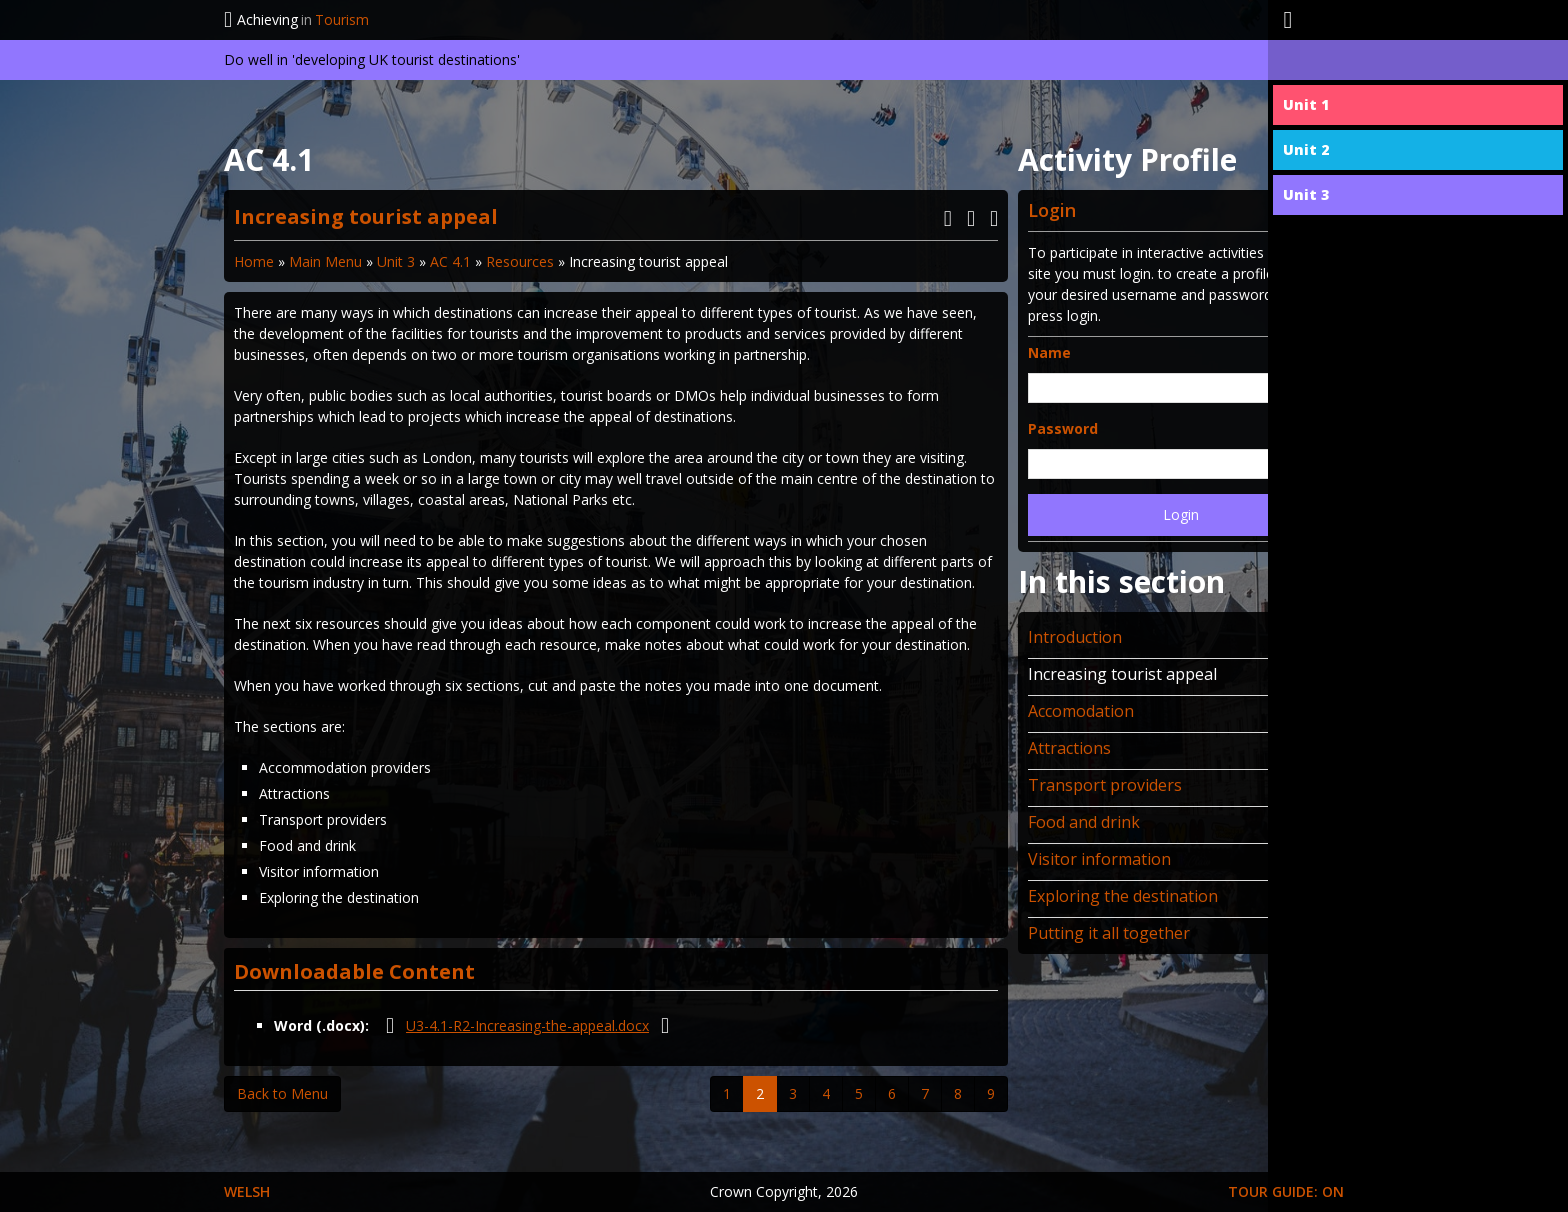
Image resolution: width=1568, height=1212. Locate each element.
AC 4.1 (450, 261)
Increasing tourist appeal (1122, 674)
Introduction (1075, 637)
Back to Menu (282, 1093)
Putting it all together (1109, 933)
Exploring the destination (1123, 896)
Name (1049, 352)
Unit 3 (396, 261)
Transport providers (1105, 785)
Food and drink (1084, 822)
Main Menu (325, 261)
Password (1063, 428)
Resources (520, 261)
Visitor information (1099, 859)
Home (254, 261)
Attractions (1069, 748)
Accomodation (1081, 711)
